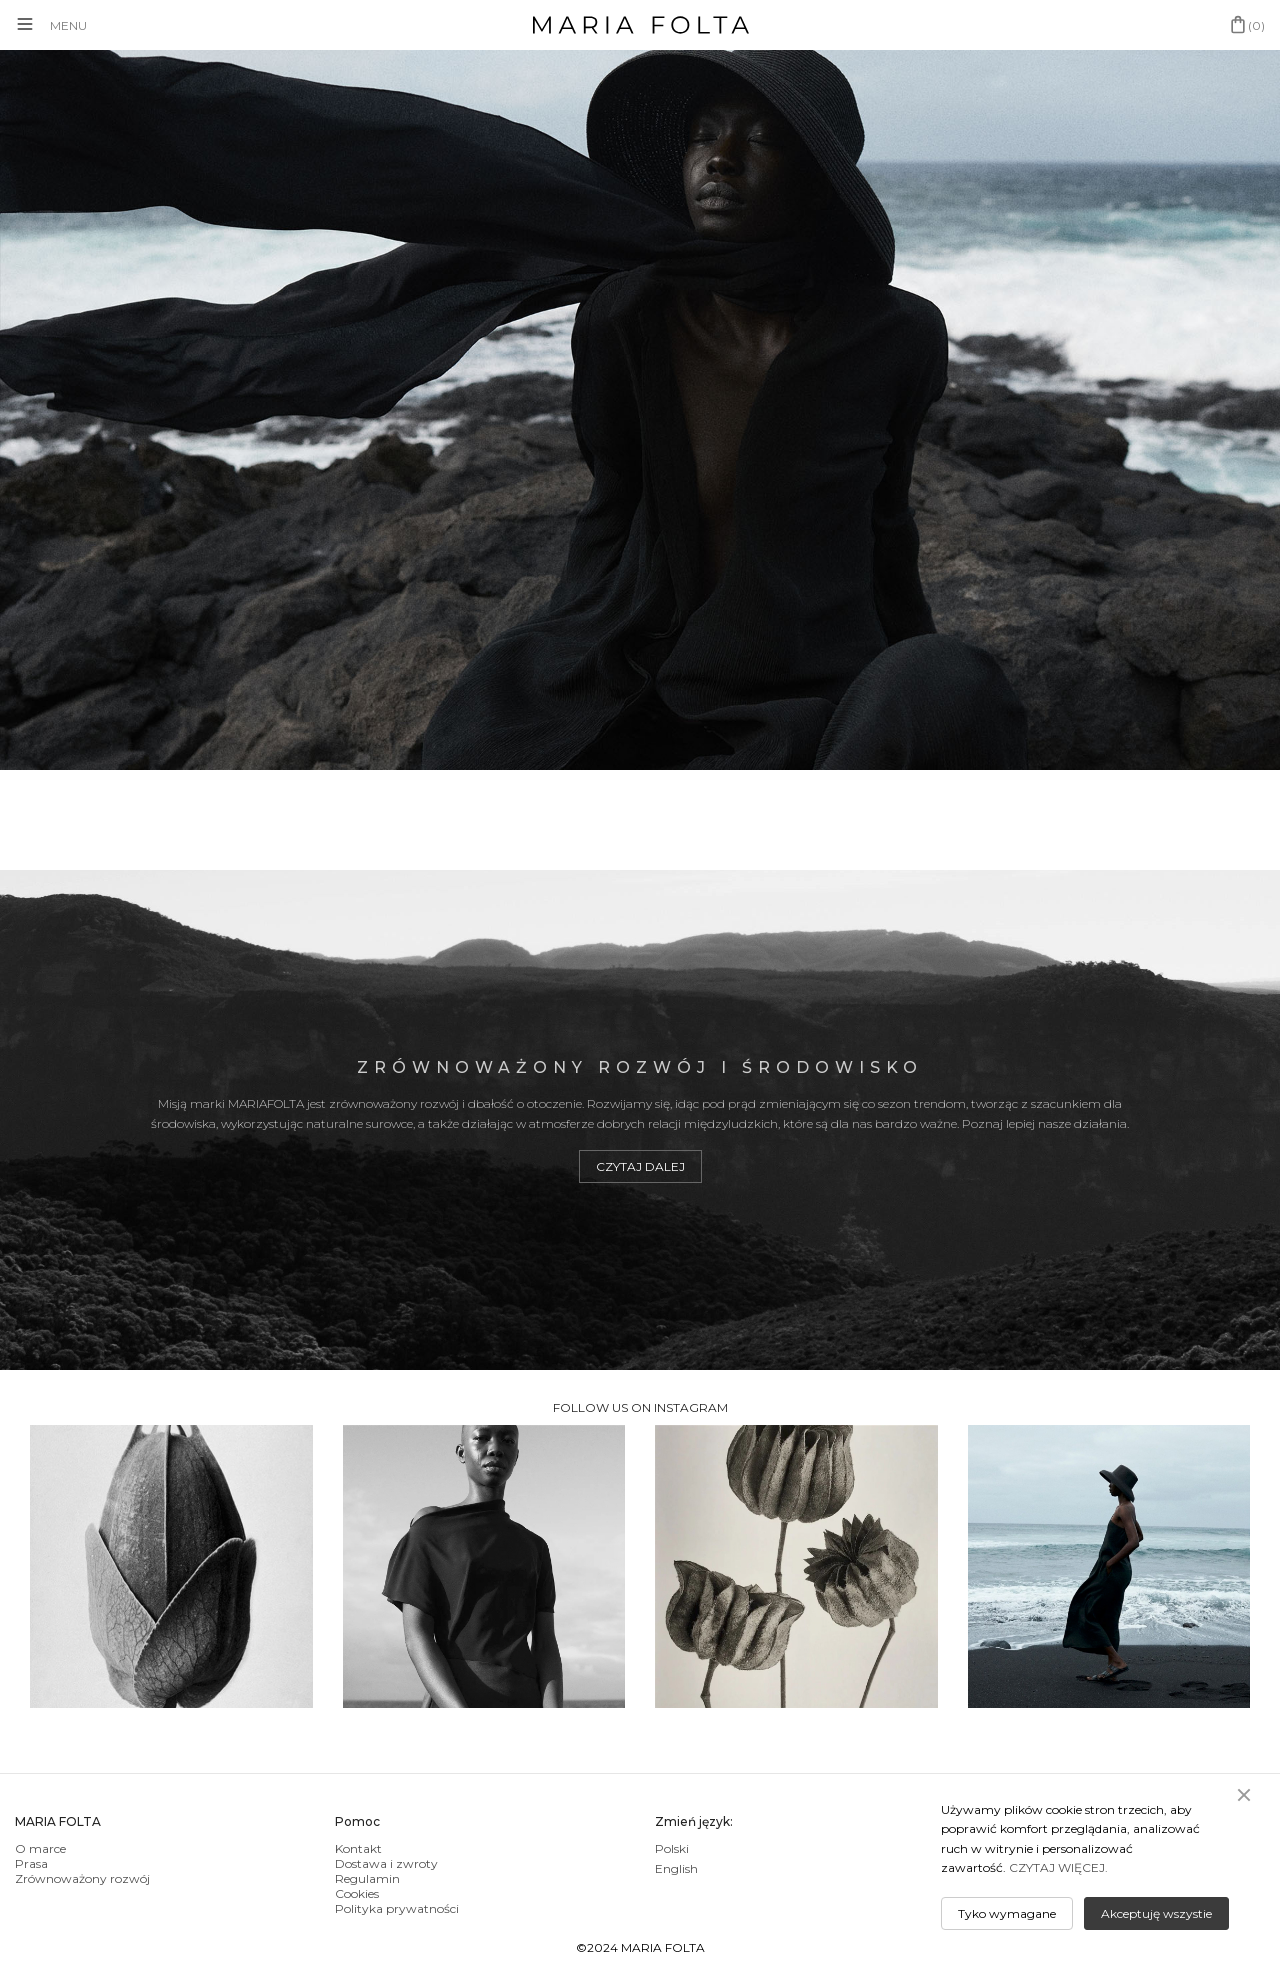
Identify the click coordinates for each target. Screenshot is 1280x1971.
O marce (40, 1848)
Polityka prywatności (397, 1908)
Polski (672, 1848)
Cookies (357, 1893)
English (676, 1868)
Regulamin (367, 1878)
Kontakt (358, 1848)
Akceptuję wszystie (1156, 1913)
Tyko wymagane (1007, 1913)
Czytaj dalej (640, 1166)
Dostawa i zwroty (386, 1863)
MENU (68, 25)
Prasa (31, 1863)
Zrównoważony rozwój (82, 1878)
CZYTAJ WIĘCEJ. (1058, 1867)
